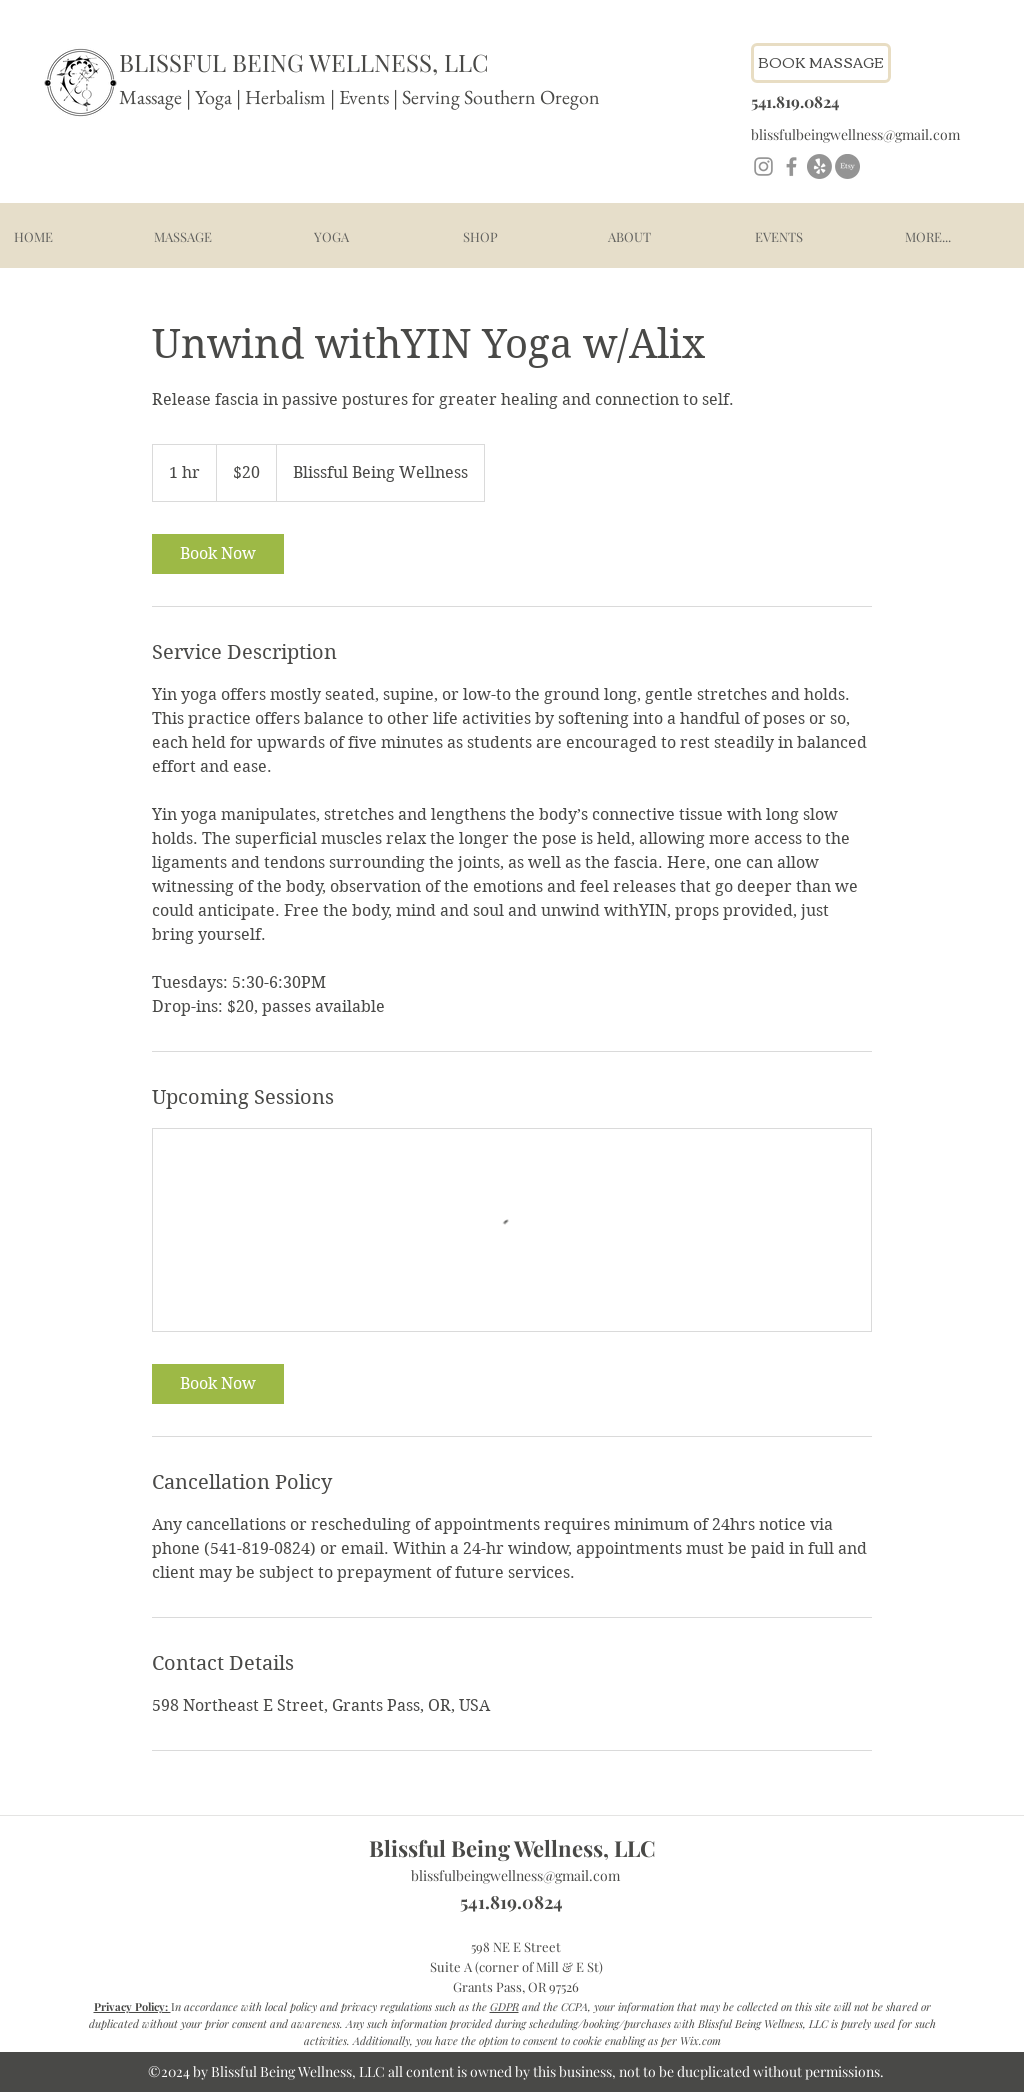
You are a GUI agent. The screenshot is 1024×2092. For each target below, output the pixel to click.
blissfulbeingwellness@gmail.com (515, 1875)
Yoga (213, 97)
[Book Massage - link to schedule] (821, 63)
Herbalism (285, 97)
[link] (218, 554)
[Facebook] (791, 166)
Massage (150, 97)
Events (366, 97)
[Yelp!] (819, 166)
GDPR (504, 2006)
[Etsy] (847, 166)
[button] (182, 236)
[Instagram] (763, 166)
